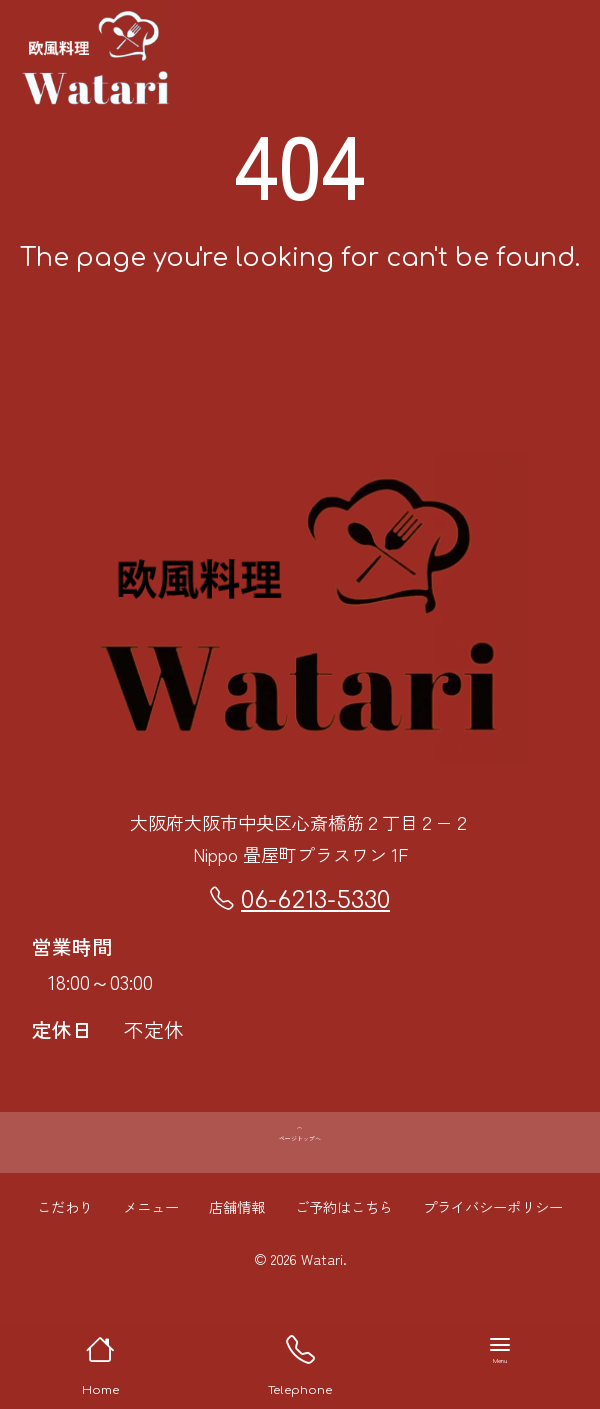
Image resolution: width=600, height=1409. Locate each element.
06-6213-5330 (300, 900)
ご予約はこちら (344, 1249)
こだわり (65, 1249)
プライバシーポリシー (493, 1249)
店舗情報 (237, 1249)
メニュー (151, 1249)
